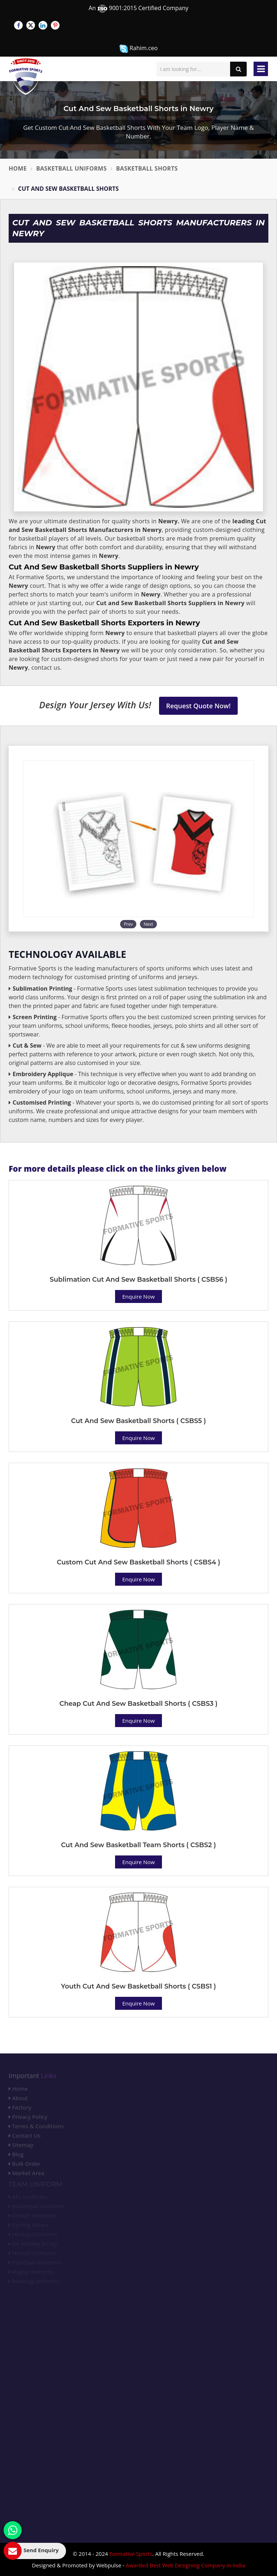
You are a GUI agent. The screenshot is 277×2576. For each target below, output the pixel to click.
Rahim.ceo (138, 48)
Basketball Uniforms (71, 168)
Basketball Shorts (147, 168)
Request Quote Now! (198, 705)
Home (18, 168)
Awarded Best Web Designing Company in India (185, 2565)
